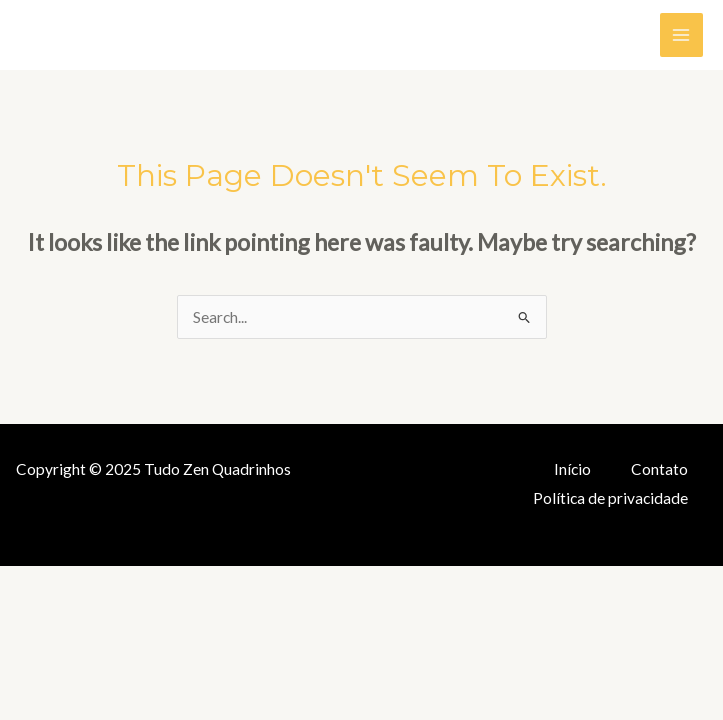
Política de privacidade (610, 498)
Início (572, 469)
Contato (659, 469)
